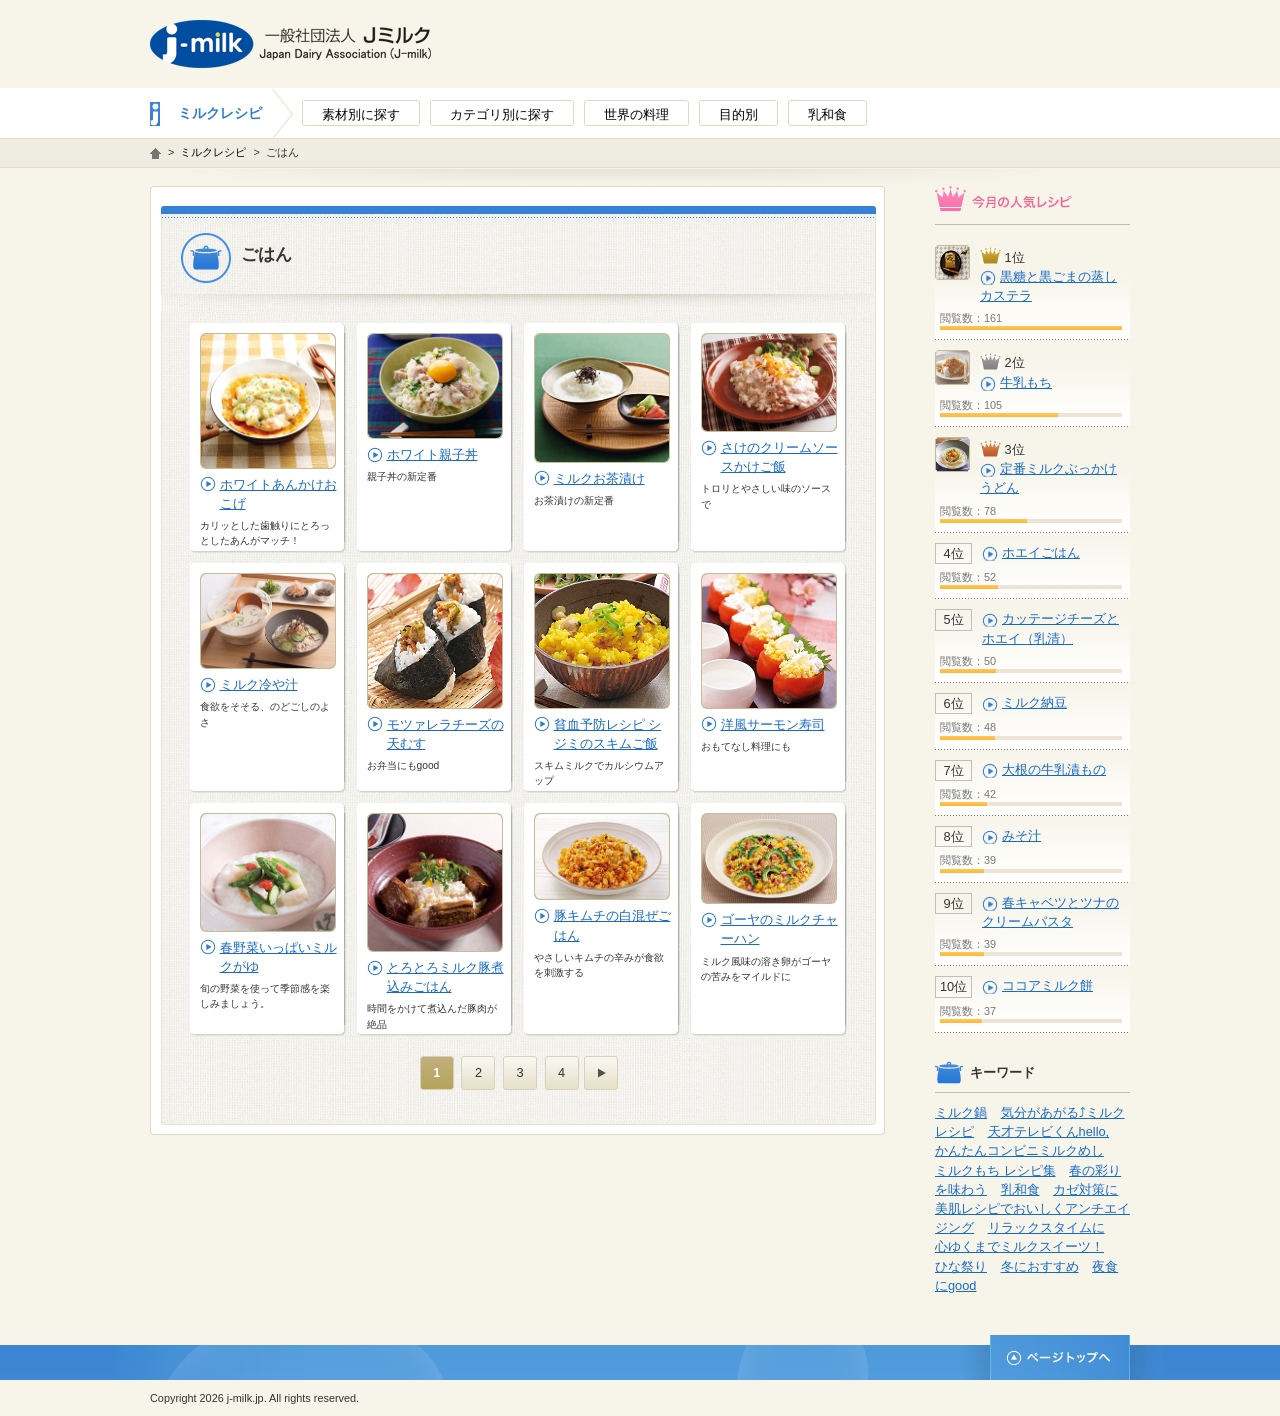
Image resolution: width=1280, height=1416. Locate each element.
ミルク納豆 (1034, 702)
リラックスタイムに (1046, 1227)
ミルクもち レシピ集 (995, 1170)
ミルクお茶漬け (599, 478)
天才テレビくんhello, (1049, 1131)
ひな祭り (961, 1266)
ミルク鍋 (961, 1112)
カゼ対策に (1085, 1189)
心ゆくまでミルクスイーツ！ (1019, 1246)
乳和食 (1020, 1189)
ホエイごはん (1041, 552)
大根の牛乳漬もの (1054, 769)
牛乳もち (1026, 382)
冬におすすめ (1040, 1266)
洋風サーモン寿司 (773, 724)
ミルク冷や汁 (259, 684)
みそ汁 (1021, 835)
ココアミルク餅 (1047, 985)
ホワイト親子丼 (432, 454)
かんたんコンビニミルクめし (1019, 1150)
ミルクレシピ (220, 113)
